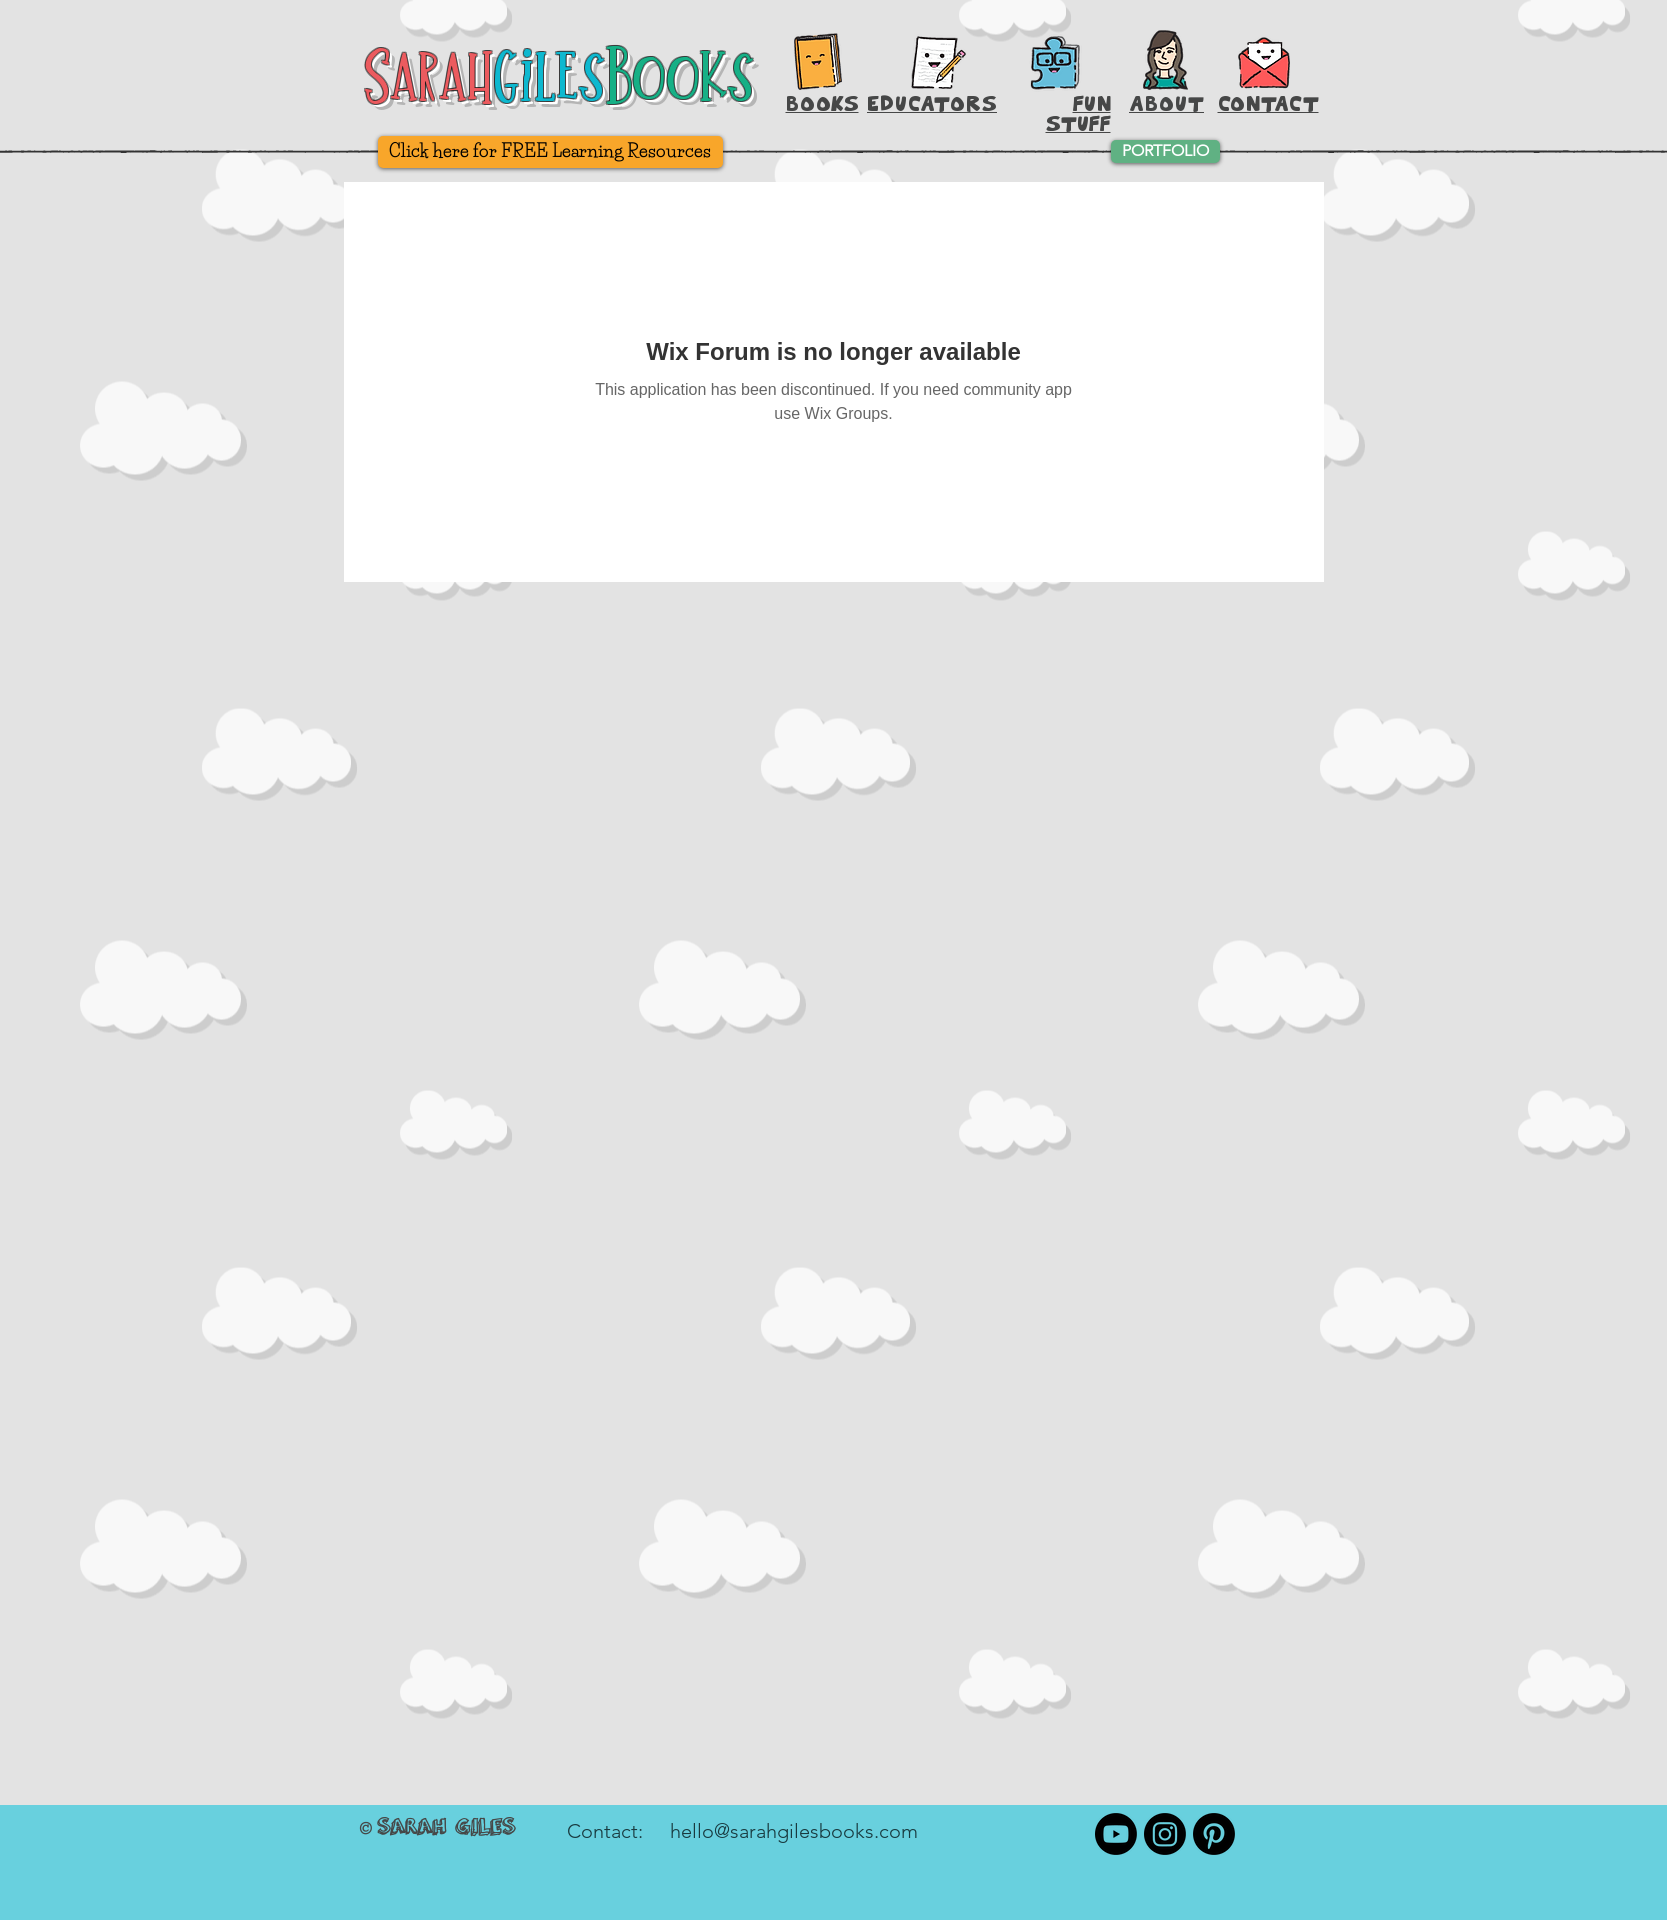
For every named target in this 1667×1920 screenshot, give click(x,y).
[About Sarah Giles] (1165, 60)
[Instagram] (1165, 1834)
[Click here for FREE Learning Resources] (550, 152)
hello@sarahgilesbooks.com (794, 1831)
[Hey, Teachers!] (939, 58)
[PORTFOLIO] (1165, 151)
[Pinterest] (1214, 1834)
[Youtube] (1116, 1834)
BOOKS (822, 103)
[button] (1264, 60)
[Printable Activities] (1054, 62)
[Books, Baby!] (818, 61)
